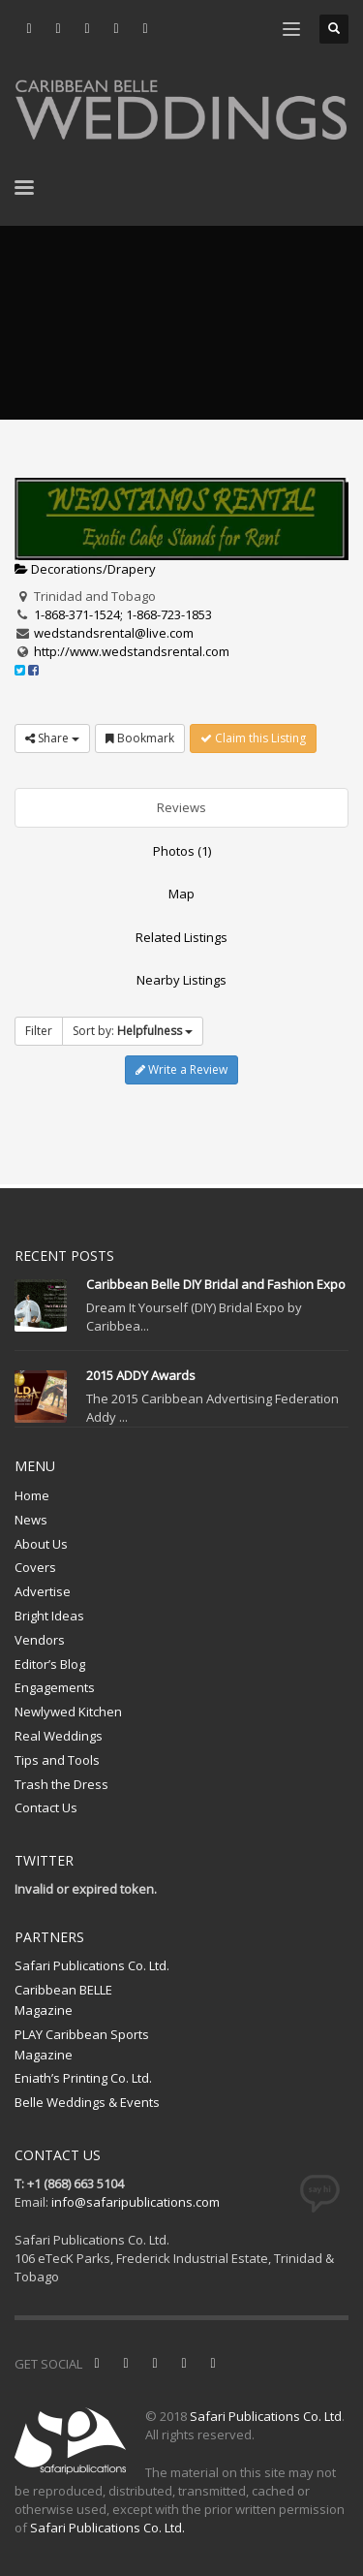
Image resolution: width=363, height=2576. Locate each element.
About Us (41, 1544)
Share (52, 738)
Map (181, 893)
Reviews (181, 807)
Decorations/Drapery (85, 569)
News (31, 1519)
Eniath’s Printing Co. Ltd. (83, 2078)
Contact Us (46, 1807)
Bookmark (140, 738)
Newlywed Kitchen (68, 1711)
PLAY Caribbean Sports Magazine (82, 2044)
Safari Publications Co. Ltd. (92, 1965)
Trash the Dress (61, 1784)
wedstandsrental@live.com (114, 633)
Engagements (55, 1687)
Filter (38, 1030)
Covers (35, 1567)
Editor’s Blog (50, 1664)
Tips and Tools (57, 1760)
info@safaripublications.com (135, 2202)
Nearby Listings (181, 980)
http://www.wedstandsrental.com (131, 651)
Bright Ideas (49, 1615)
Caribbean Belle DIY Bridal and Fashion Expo (216, 1284)
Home (32, 1495)
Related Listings (181, 937)
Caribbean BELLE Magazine (63, 2000)
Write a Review (181, 1069)
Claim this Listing (253, 738)
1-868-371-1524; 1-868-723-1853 (123, 614)
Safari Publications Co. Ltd (266, 2416)
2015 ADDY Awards (141, 1375)
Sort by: (133, 1030)
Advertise (43, 1591)
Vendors (40, 1640)
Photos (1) (182, 851)
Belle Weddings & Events (87, 2102)
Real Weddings (59, 1735)
